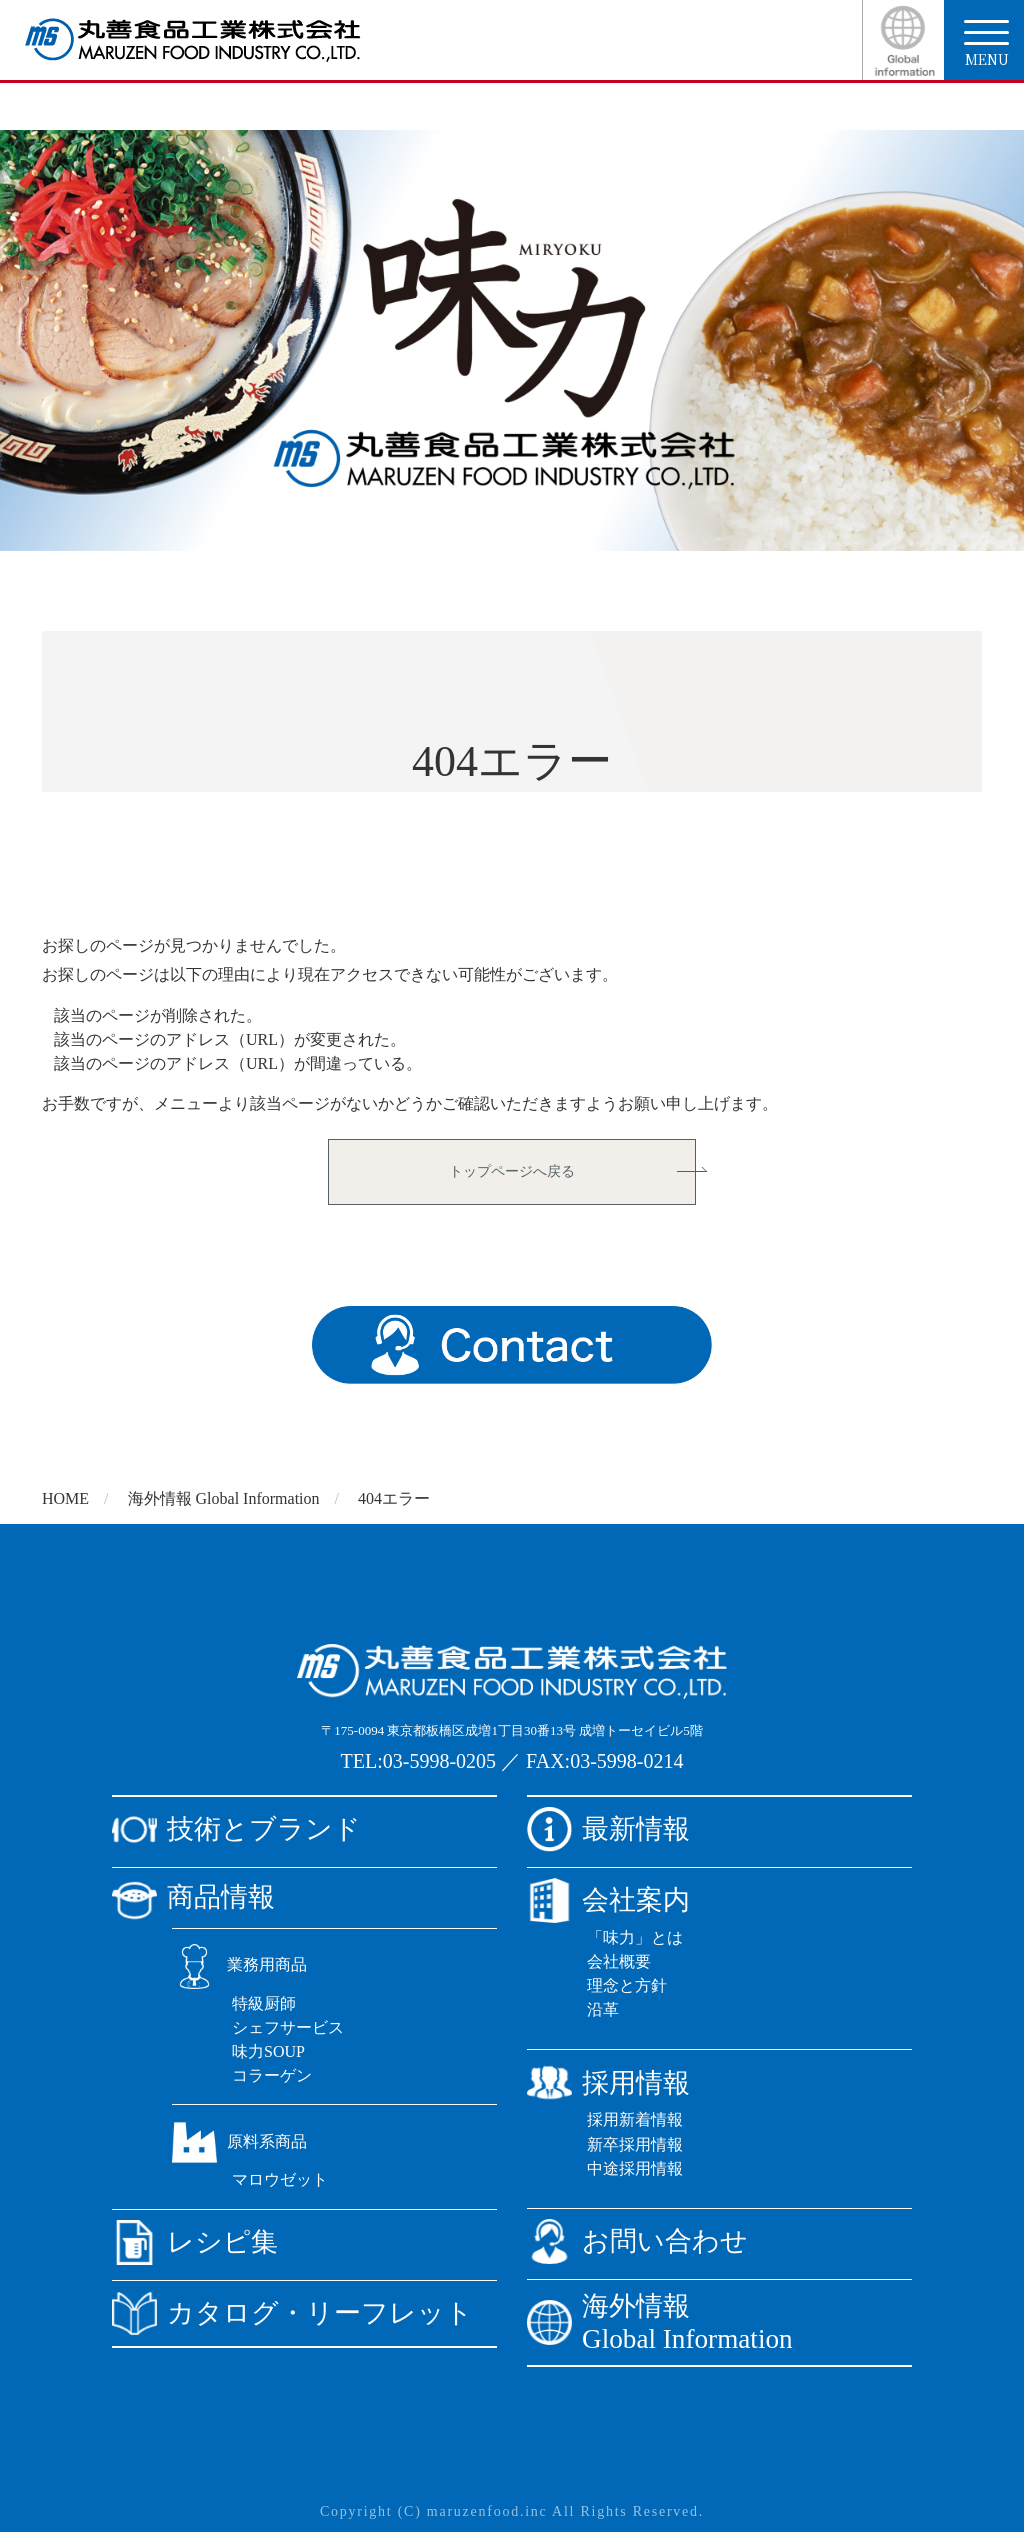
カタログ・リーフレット (292, 2313)
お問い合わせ (637, 2241)
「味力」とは (635, 1937)
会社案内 (608, 1900)
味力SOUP (268, 2051)
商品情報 (193, 1897)
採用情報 (608, 2082)
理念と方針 (627, 1985)
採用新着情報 (635, 2119)
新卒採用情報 (635, 2144)
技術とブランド (236, 1829)
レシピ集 (195, 2242)
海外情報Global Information (660, 2322)
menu (986, 44)
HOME (65, 1498)
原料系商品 (239, 2141)
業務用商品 (239, 1964)
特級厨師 (264, 2003)
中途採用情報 (635, 2168)
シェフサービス (288, 2027)
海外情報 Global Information (224, 1498)
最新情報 (608, 1829)
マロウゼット (280, 2179)
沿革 (603, 2009)
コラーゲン (272, 2075)
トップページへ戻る (512, 1171)
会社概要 (619, 1961)
